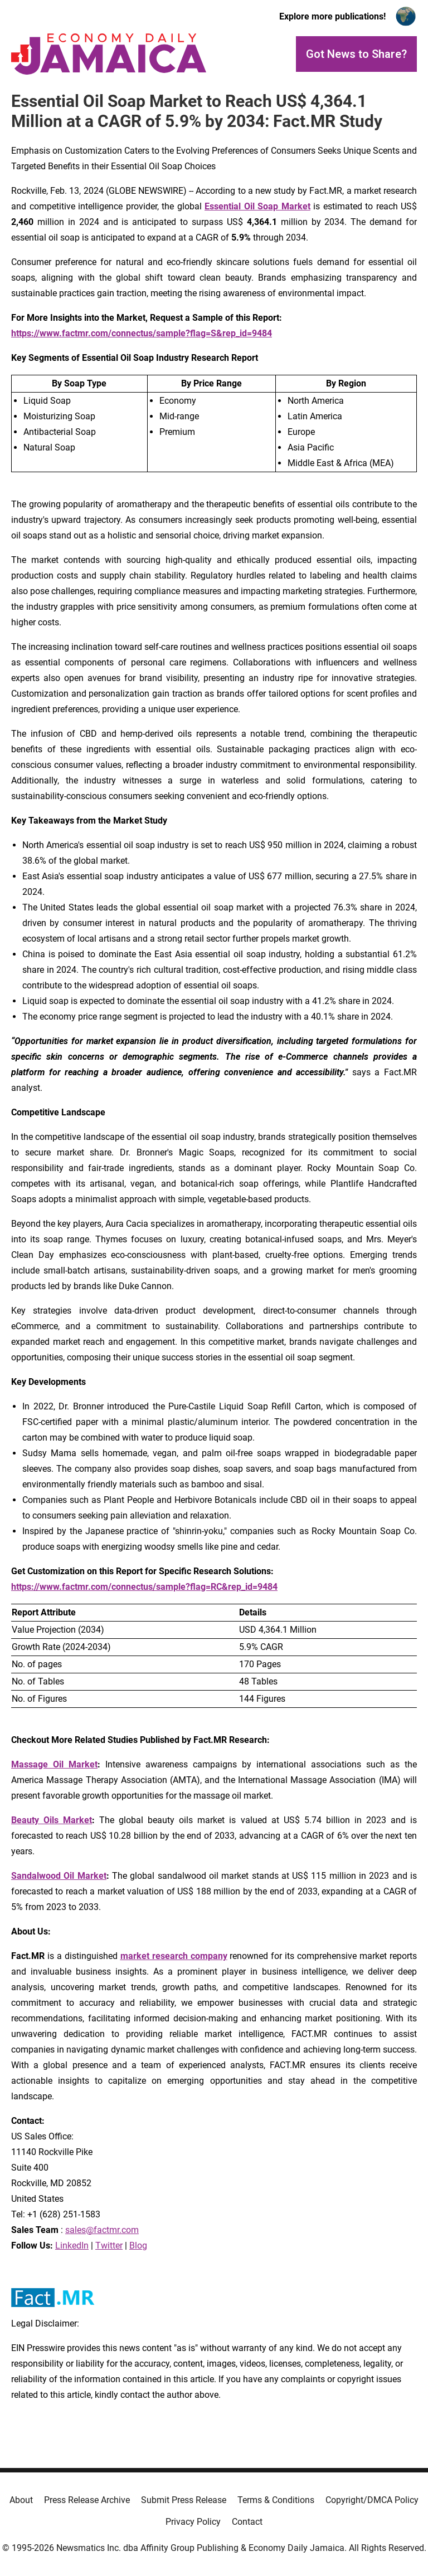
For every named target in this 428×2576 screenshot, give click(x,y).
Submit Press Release (183, 2500)
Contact (247, 2521)
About (21, 2500)
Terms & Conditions (275, 2500)
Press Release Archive (87, 2500)
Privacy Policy (193, 2521)
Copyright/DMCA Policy (372, 2500)
